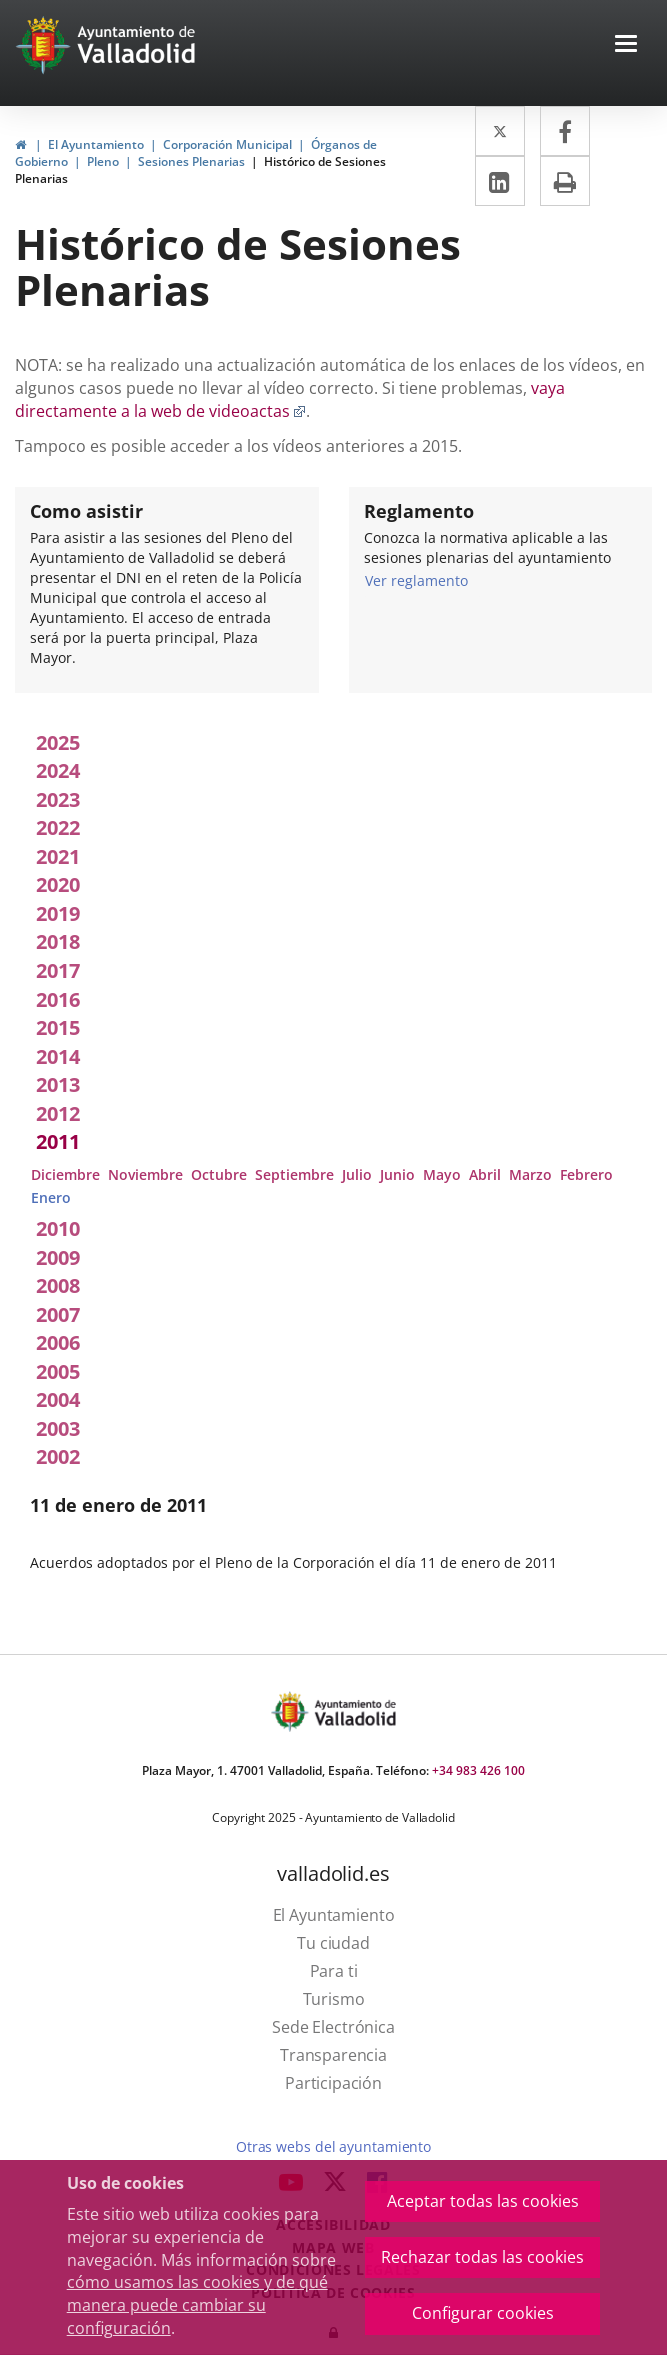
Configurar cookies (483, 2313)
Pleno (103, 161)
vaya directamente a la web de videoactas (290, 399)
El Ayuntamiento (96, 144)
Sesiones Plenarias (191, 161)
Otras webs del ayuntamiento (333, 2146)
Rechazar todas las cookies (482, 2257)
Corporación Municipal (227, 144)
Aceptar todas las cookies (483, 2201)
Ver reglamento (416, 580)
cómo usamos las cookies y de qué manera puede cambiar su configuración (197, 2305)
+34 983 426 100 (478, 1770)
